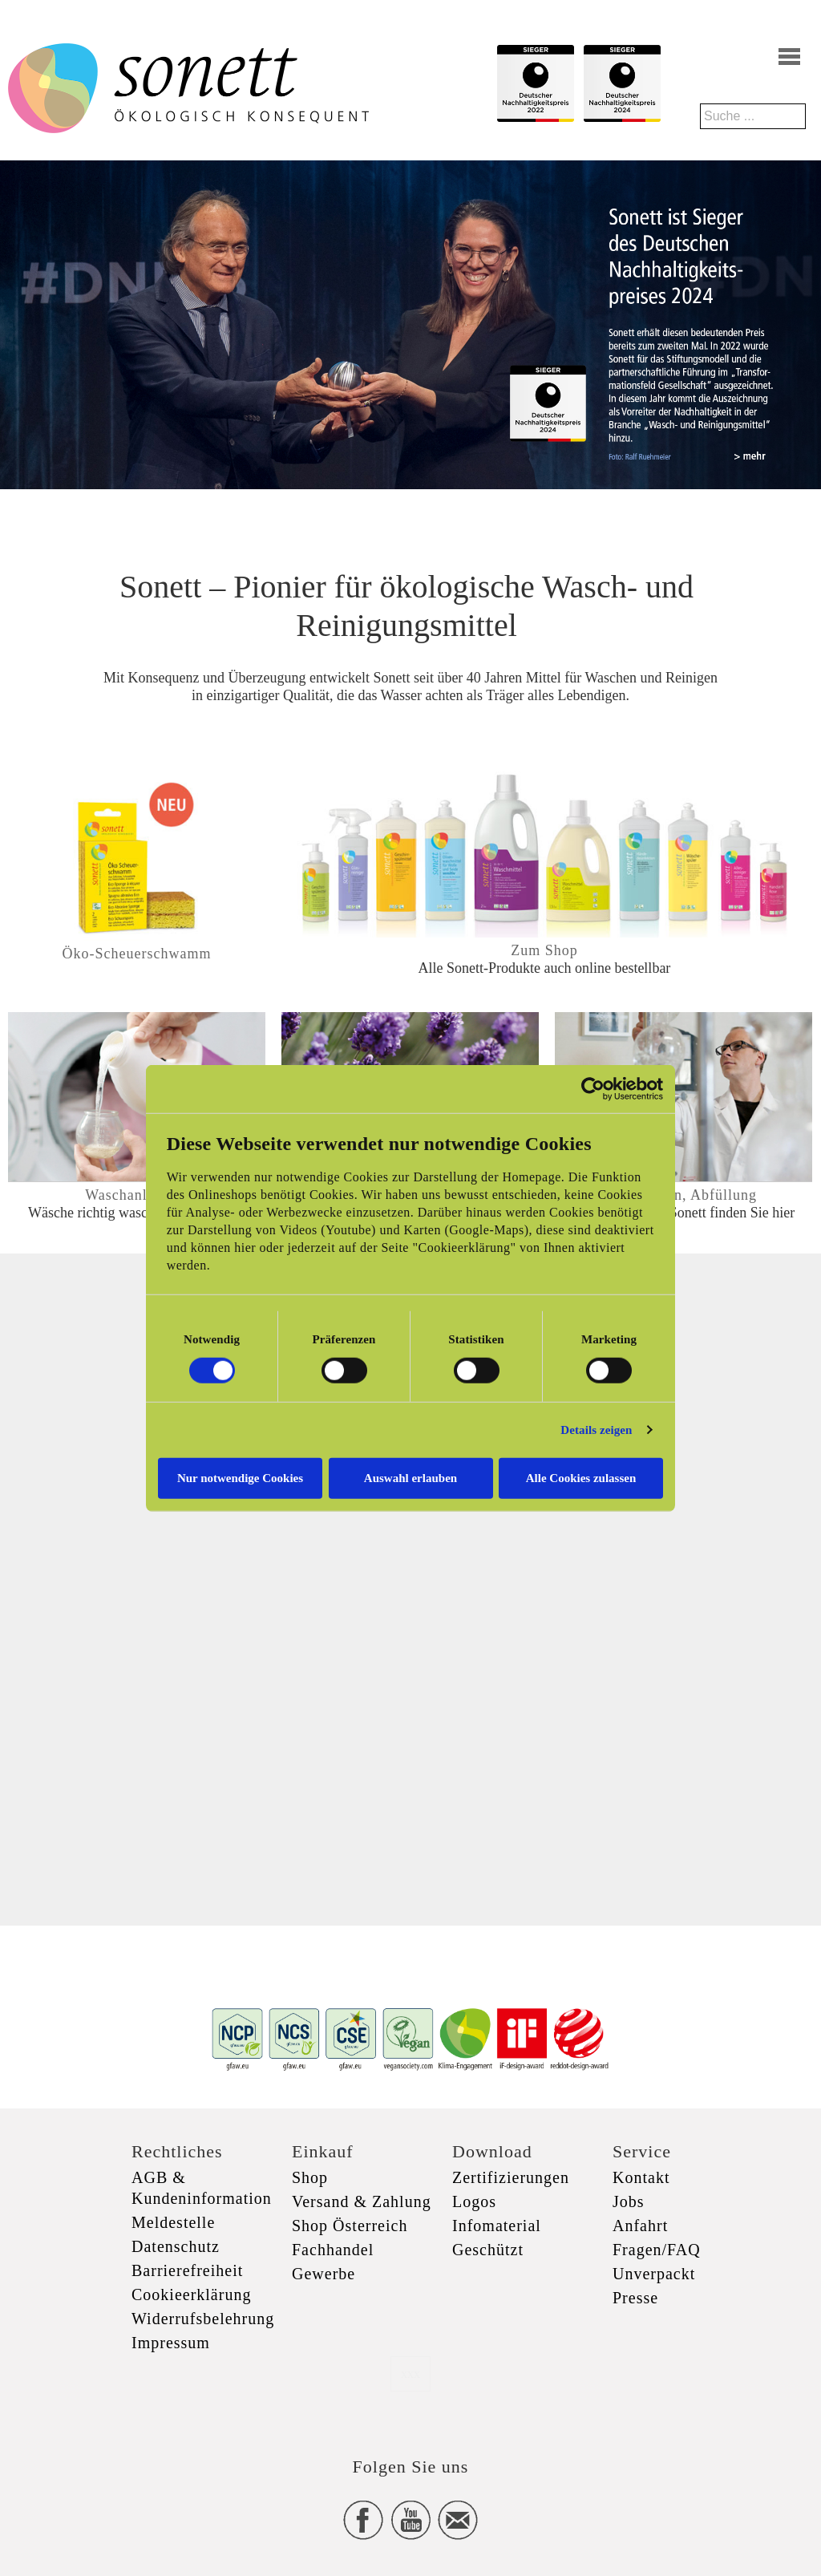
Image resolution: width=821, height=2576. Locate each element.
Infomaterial (496, 2225)
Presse (635, 2298)
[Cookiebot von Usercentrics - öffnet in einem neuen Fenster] (593, 1089)
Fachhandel (333, 2249)
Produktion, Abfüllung (683, 1195)
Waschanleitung (136, 1195)
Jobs (629, 2201)
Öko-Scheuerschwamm (137, 954)
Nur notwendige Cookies (240, 1477)
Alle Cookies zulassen (581, 1477)
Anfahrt (640, 2225)
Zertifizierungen (510, 2177)
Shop (310, 2177)
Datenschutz (175, 2246)
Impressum (170, 2342)
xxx (410, 2373)
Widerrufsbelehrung (202, 2318)
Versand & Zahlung (361, 2201)
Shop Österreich (349, 2225)
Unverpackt (654, 2273)
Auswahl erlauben (410, 1477)
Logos (474, 2201)
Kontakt (641, 2177)
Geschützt (488, 2249)
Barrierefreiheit (187, 2270)
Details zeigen (596, 1430)
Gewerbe (323, 2273)
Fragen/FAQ (657, 2249)
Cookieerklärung (191, 2294)
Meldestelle (173, 2222)
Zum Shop (544, 950)
